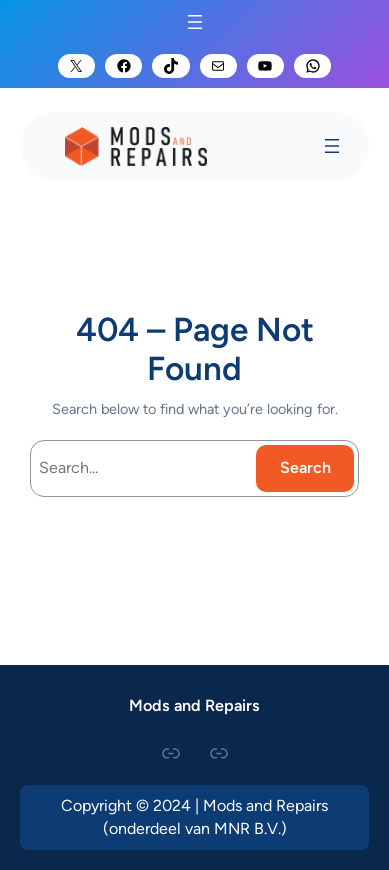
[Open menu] (195, 22)
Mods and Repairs (194, 705)
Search (305, 467)
